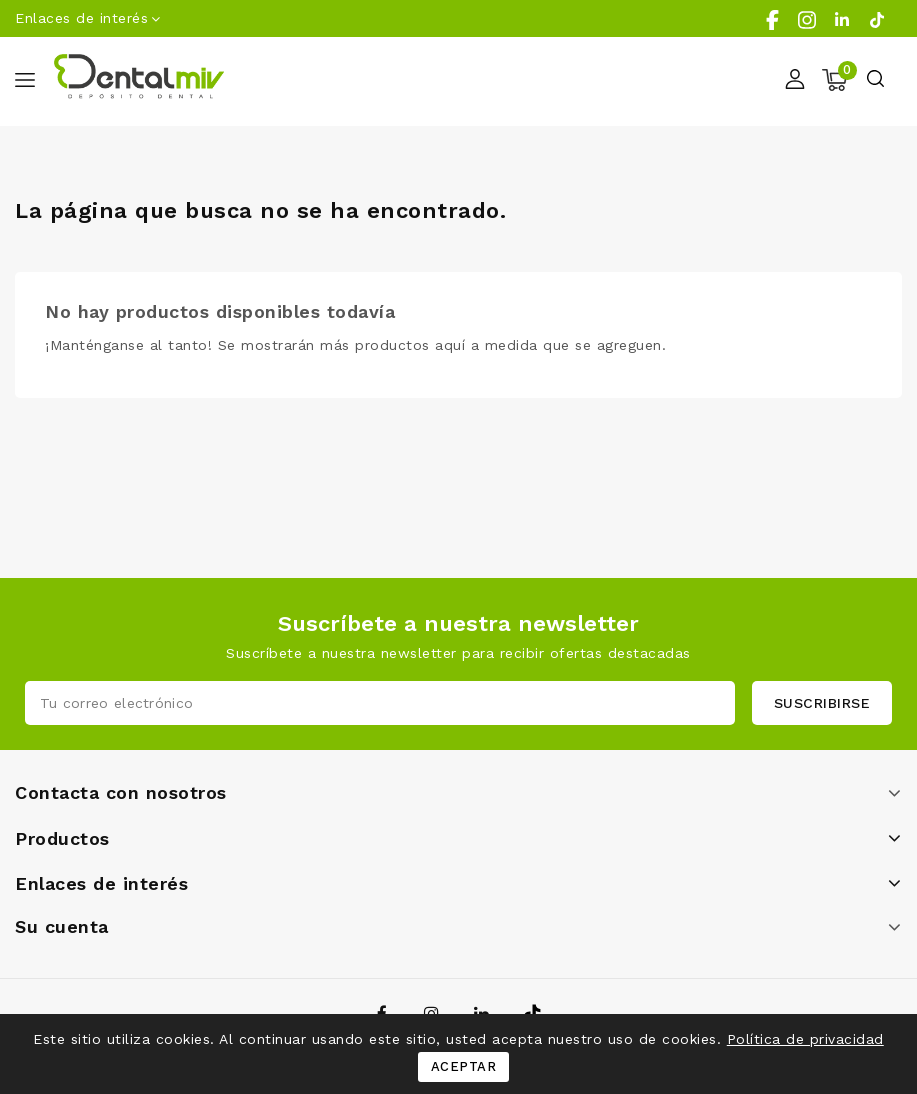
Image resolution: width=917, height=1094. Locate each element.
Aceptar (464, 1066)
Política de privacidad (805, 1039)
